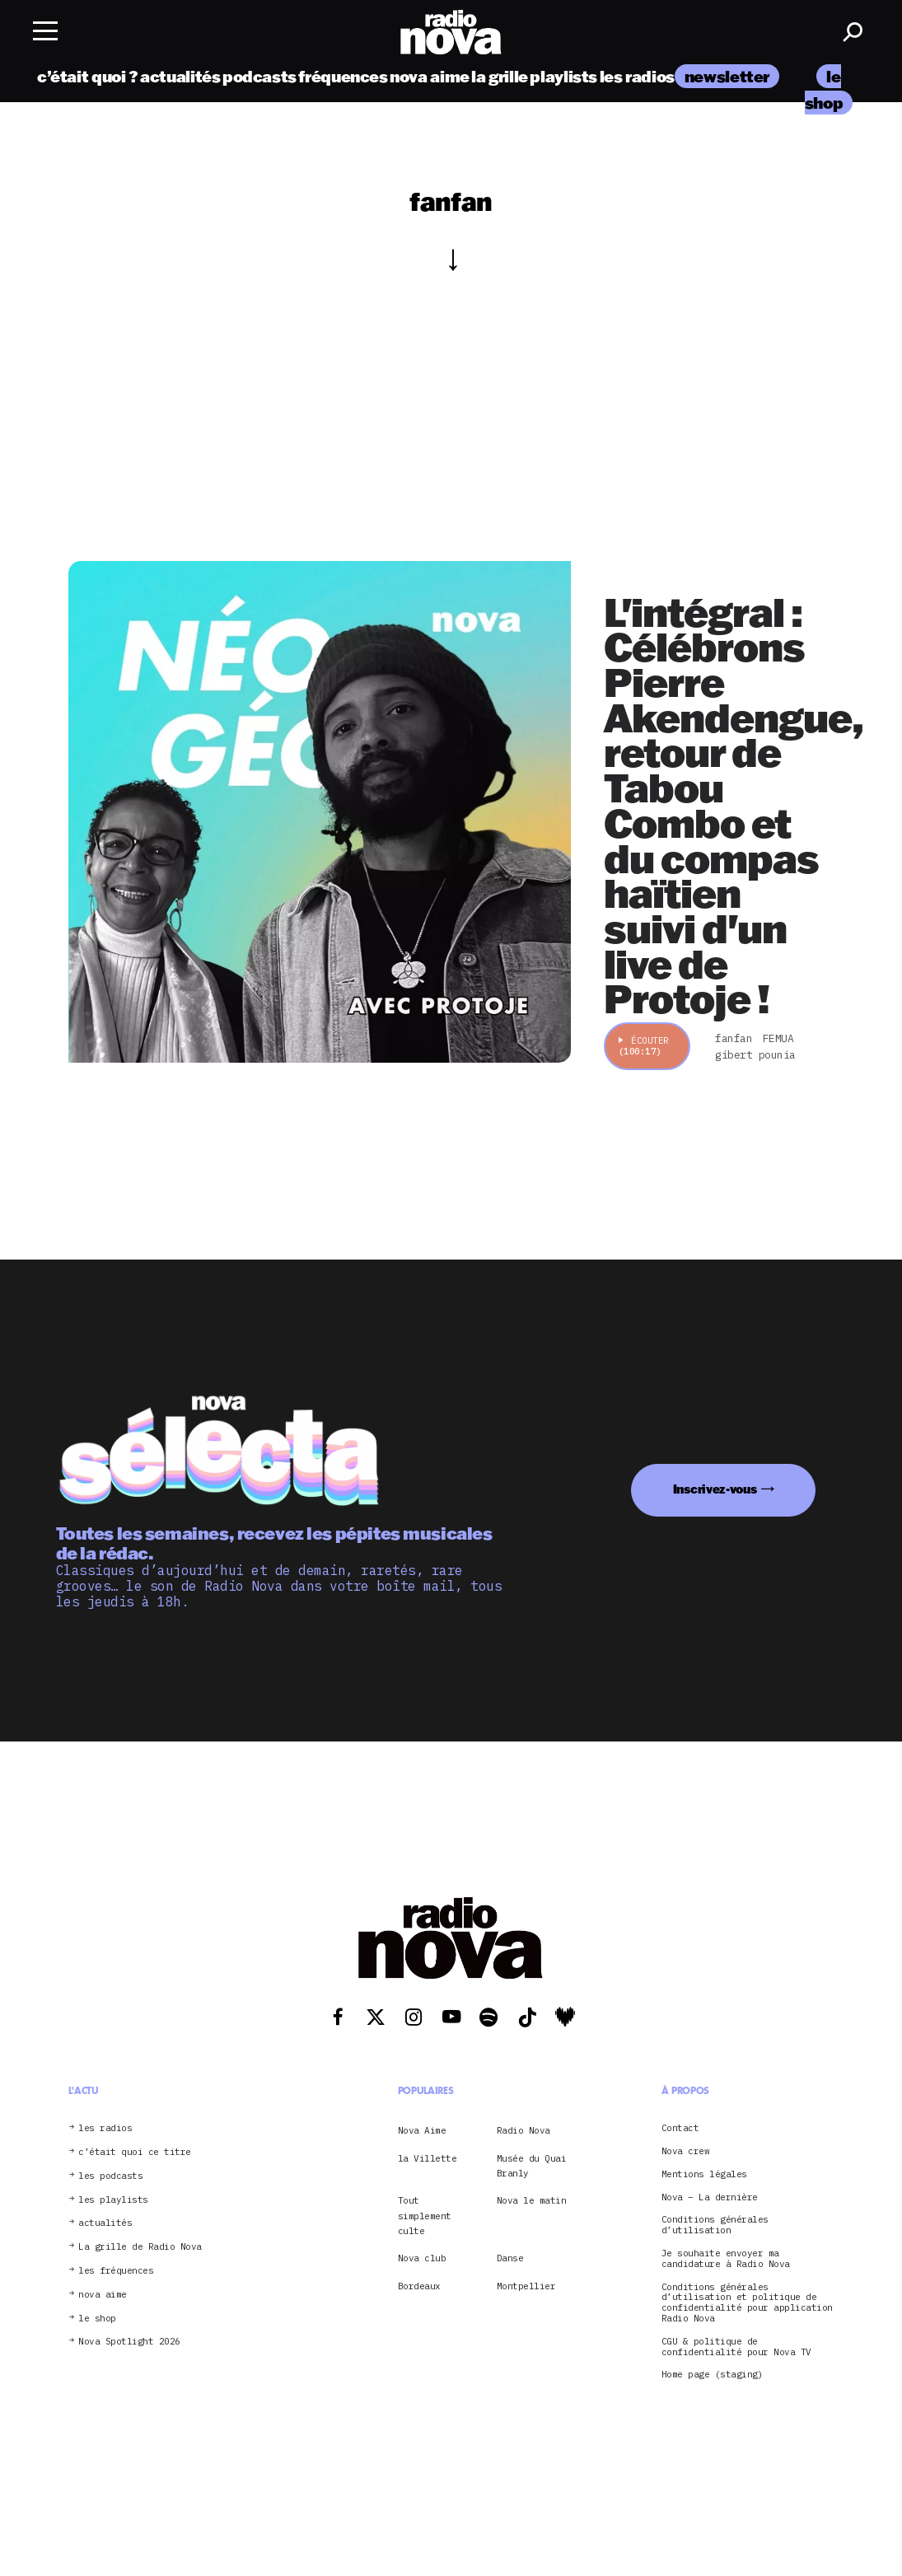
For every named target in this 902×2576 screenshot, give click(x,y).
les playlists (113, 2200)
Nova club (422, 2258)
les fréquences (115, 2270)
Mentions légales (704, 2174)
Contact (680, 2128)
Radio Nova (523, 2130)
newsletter (727, 76)
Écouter (644, 1046)
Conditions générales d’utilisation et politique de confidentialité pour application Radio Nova (747, 2303)
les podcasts (110, 2176)
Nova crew (685, 2151)
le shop (97, 2318)
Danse (510, 2258)
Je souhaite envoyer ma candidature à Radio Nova (725, 2259)
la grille (499, 76)
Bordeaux (419, 2286)
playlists (563, 76)
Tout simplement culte (424, 2216)
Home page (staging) (712, 2374)
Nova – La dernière (709, 2197)
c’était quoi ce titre (134, 2152)
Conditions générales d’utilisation (715, 2225)
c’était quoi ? (87, 76)
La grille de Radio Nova (140, 2247)
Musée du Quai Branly (532, 2166)
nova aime (430, 76)
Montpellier (526, 2286)
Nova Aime (422, 2130)
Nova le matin (532, 2200)
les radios (637, 76)
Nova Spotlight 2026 (129, 2341)
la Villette (427, 2158)
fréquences (342, 76)
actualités (180, 76)
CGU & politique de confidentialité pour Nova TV (736, 2347)
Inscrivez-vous (715, 1489)
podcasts (259, 76)
